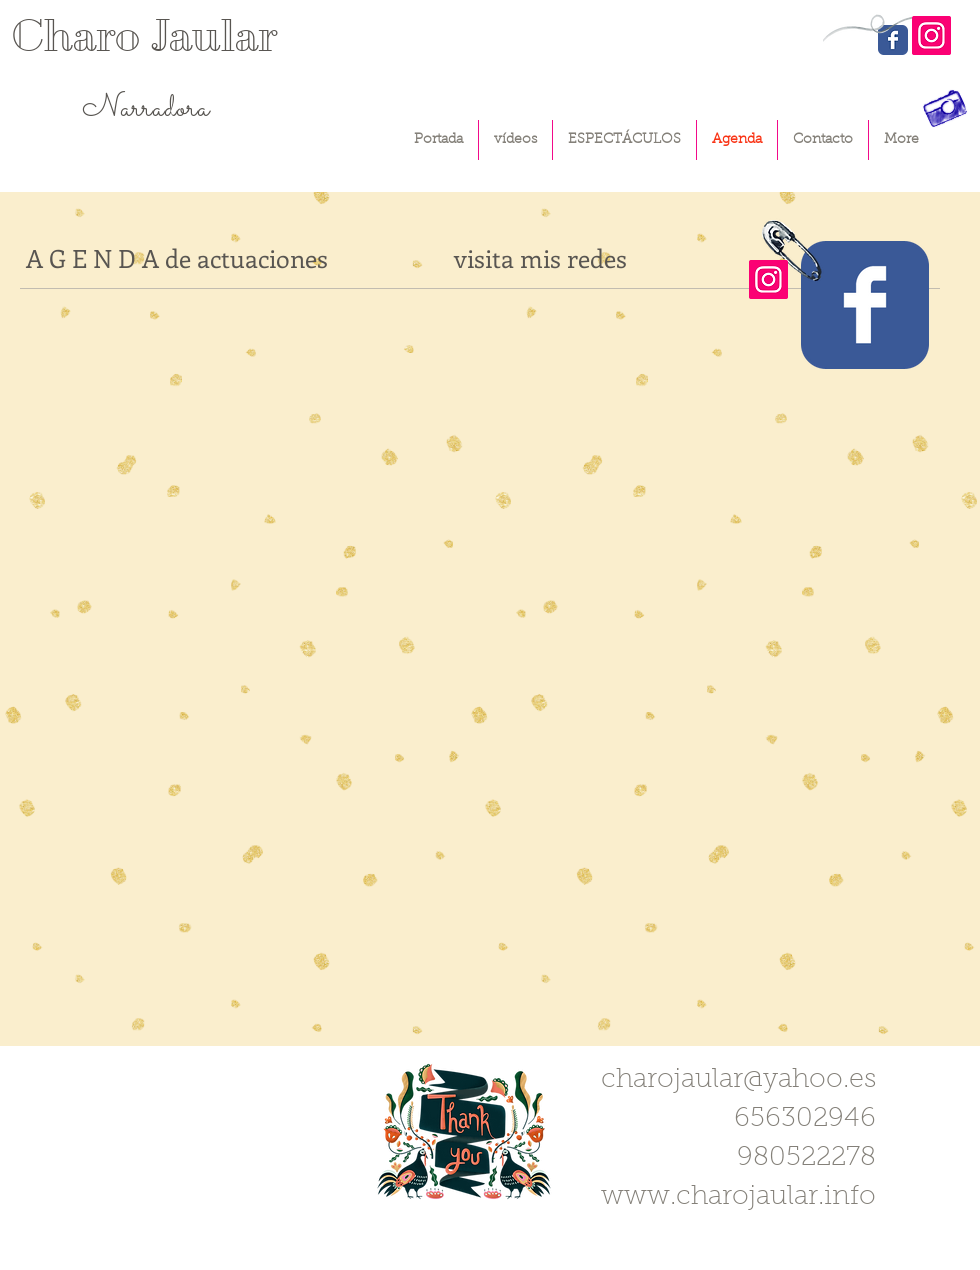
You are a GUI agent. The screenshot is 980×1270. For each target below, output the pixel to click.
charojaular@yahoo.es (738, 1080)
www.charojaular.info (738, 1197)
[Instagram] (931, 35)
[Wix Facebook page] (865, 305)
